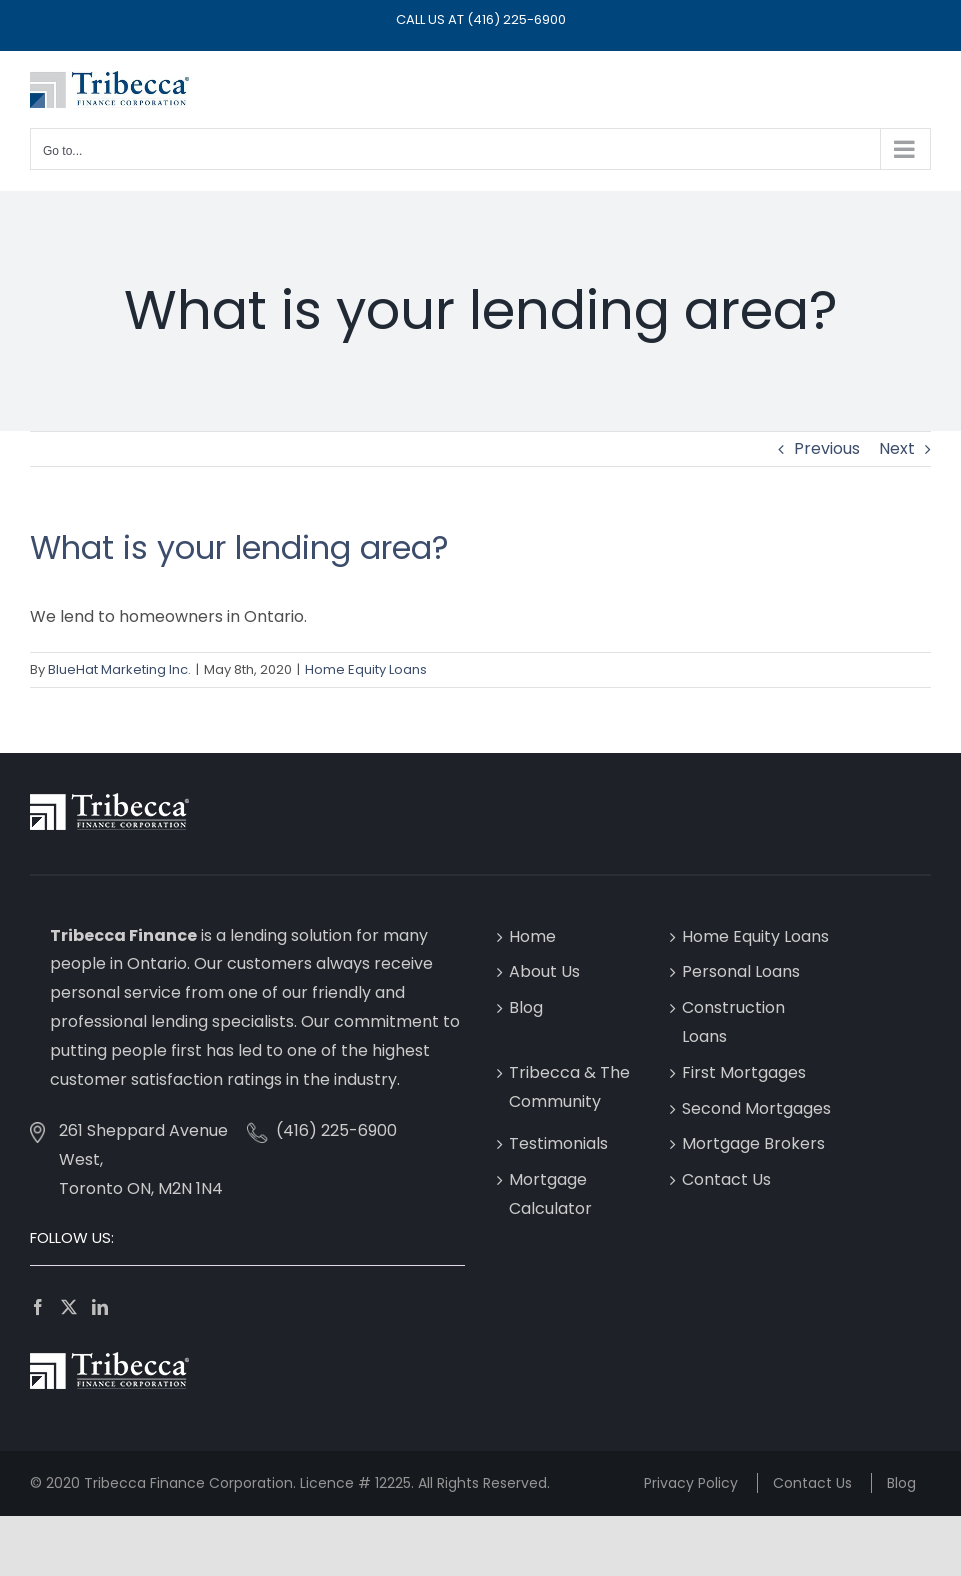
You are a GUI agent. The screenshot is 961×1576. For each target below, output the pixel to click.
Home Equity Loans (366, 669)
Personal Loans (741, 971)
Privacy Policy (691, 1483)
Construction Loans (733, 1022)
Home (532, 936)
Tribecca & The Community (569, 1087)
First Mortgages (744, 1072)
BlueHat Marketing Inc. (119, 669)
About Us (544, 971)
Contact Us (726, 1179)
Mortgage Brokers (753, 1143)
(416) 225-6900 (516, 19)
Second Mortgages (756, 1108)
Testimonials (558, 1143)
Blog (526, 1007)
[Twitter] (69, 1307)
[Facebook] (38, 1307)
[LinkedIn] (100, 1307)
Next (897, 448)
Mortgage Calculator (550, 1194)
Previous (827, 448)
